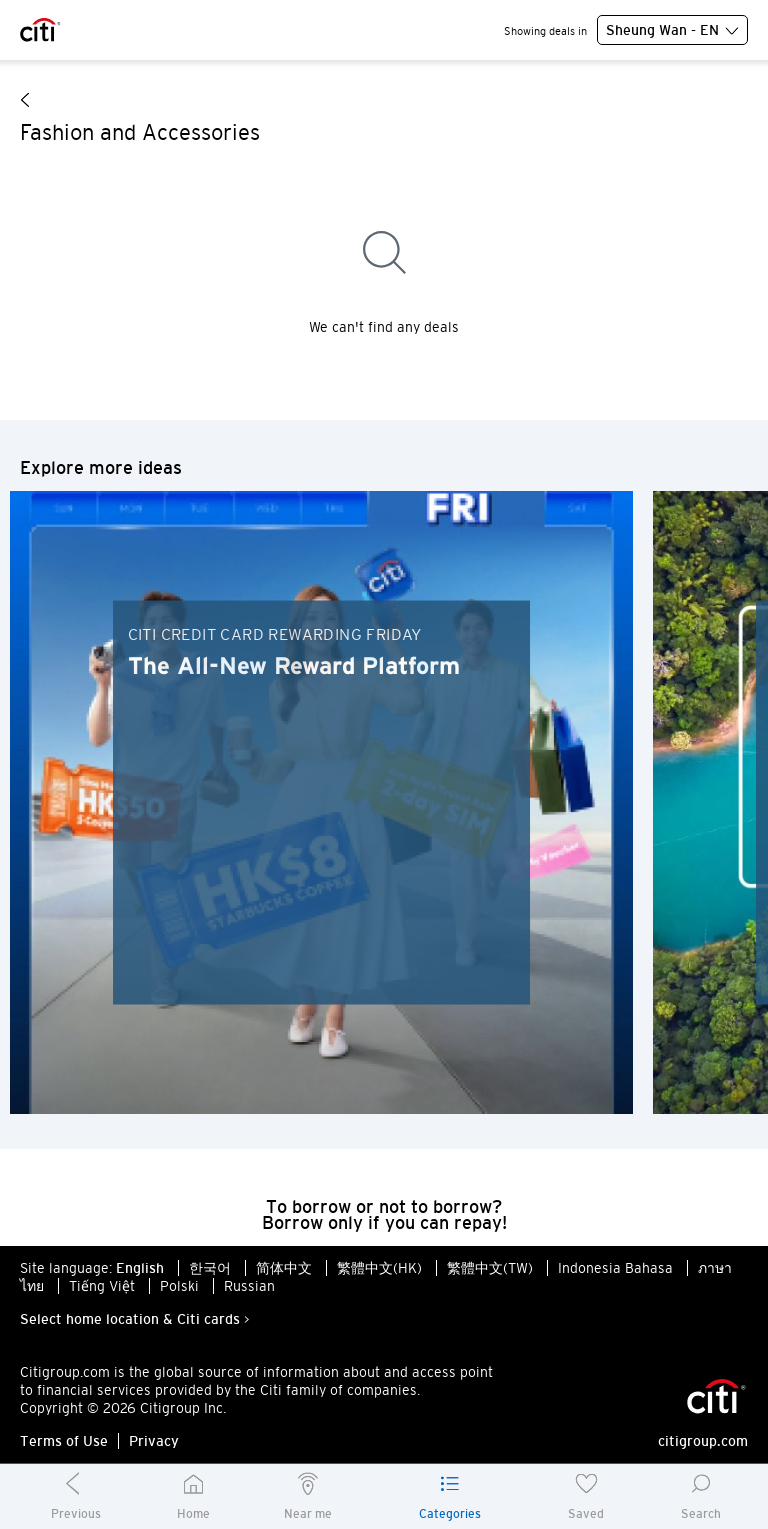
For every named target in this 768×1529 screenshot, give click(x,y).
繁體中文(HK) (379, 1268)
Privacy (154, 1441)
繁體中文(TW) (490, 1268)
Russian (249, 1286)
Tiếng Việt (102, 1286)
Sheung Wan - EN (672, 31)
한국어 (210, 1268)
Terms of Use (64, 1441)
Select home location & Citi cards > (135, 1319)
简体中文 (284, 1268)
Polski (179, 1286)
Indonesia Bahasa (615, 1268)
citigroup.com (703, 1441)
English (140, 1268)
